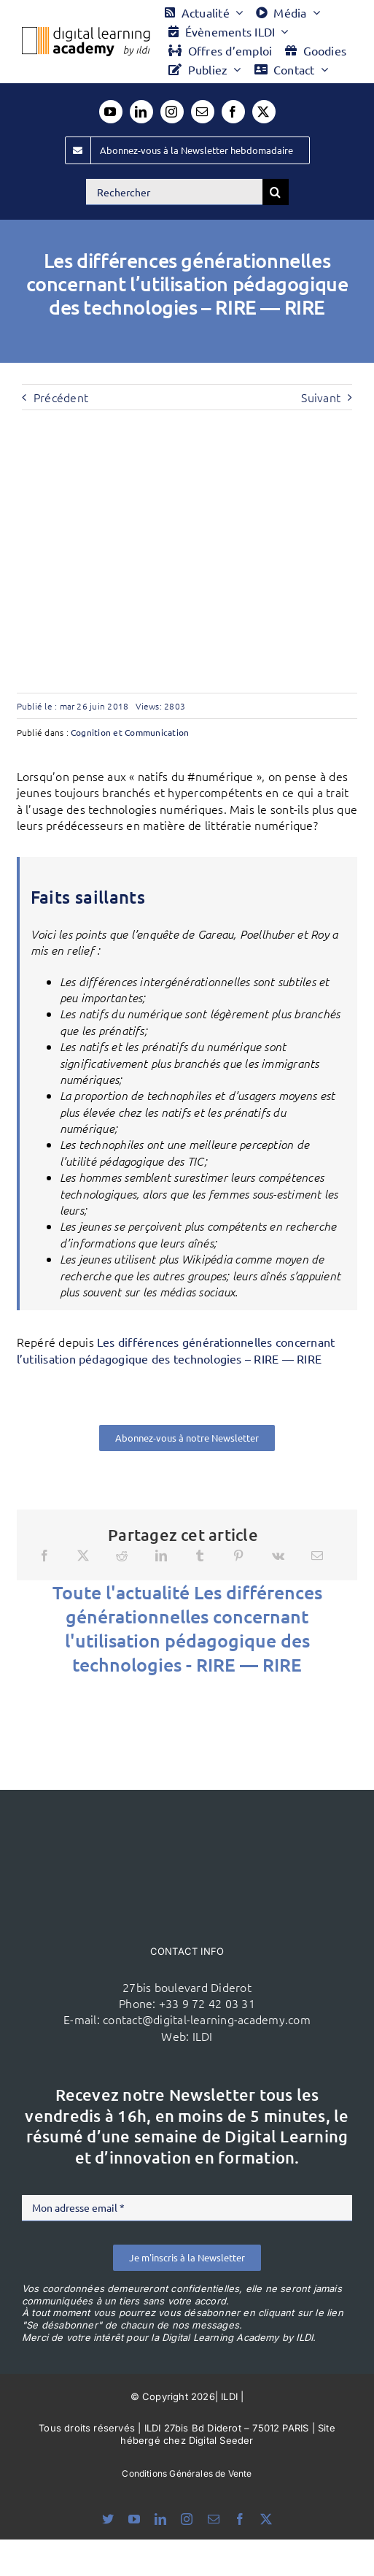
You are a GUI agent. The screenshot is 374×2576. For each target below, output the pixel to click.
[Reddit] (122, 1555)
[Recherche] (275, 192)
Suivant (320, 397)
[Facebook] (44, 1555)
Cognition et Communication (130, 732)
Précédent (61, 397)
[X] (83, 1555)
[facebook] (233, 111)
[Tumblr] (200, 1555)
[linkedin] (141, 111)
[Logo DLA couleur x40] (86, 33)
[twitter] (264, 111)
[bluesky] (108, 2519)
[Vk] (278, 1555)
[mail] (202, 111)
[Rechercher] (174, 192)
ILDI (202, 2036)
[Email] (317, 1555)
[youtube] (110, 111)
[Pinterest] (238, 1555)
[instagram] (172, 111)
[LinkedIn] (161, 1555)
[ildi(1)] (187, 1818)
